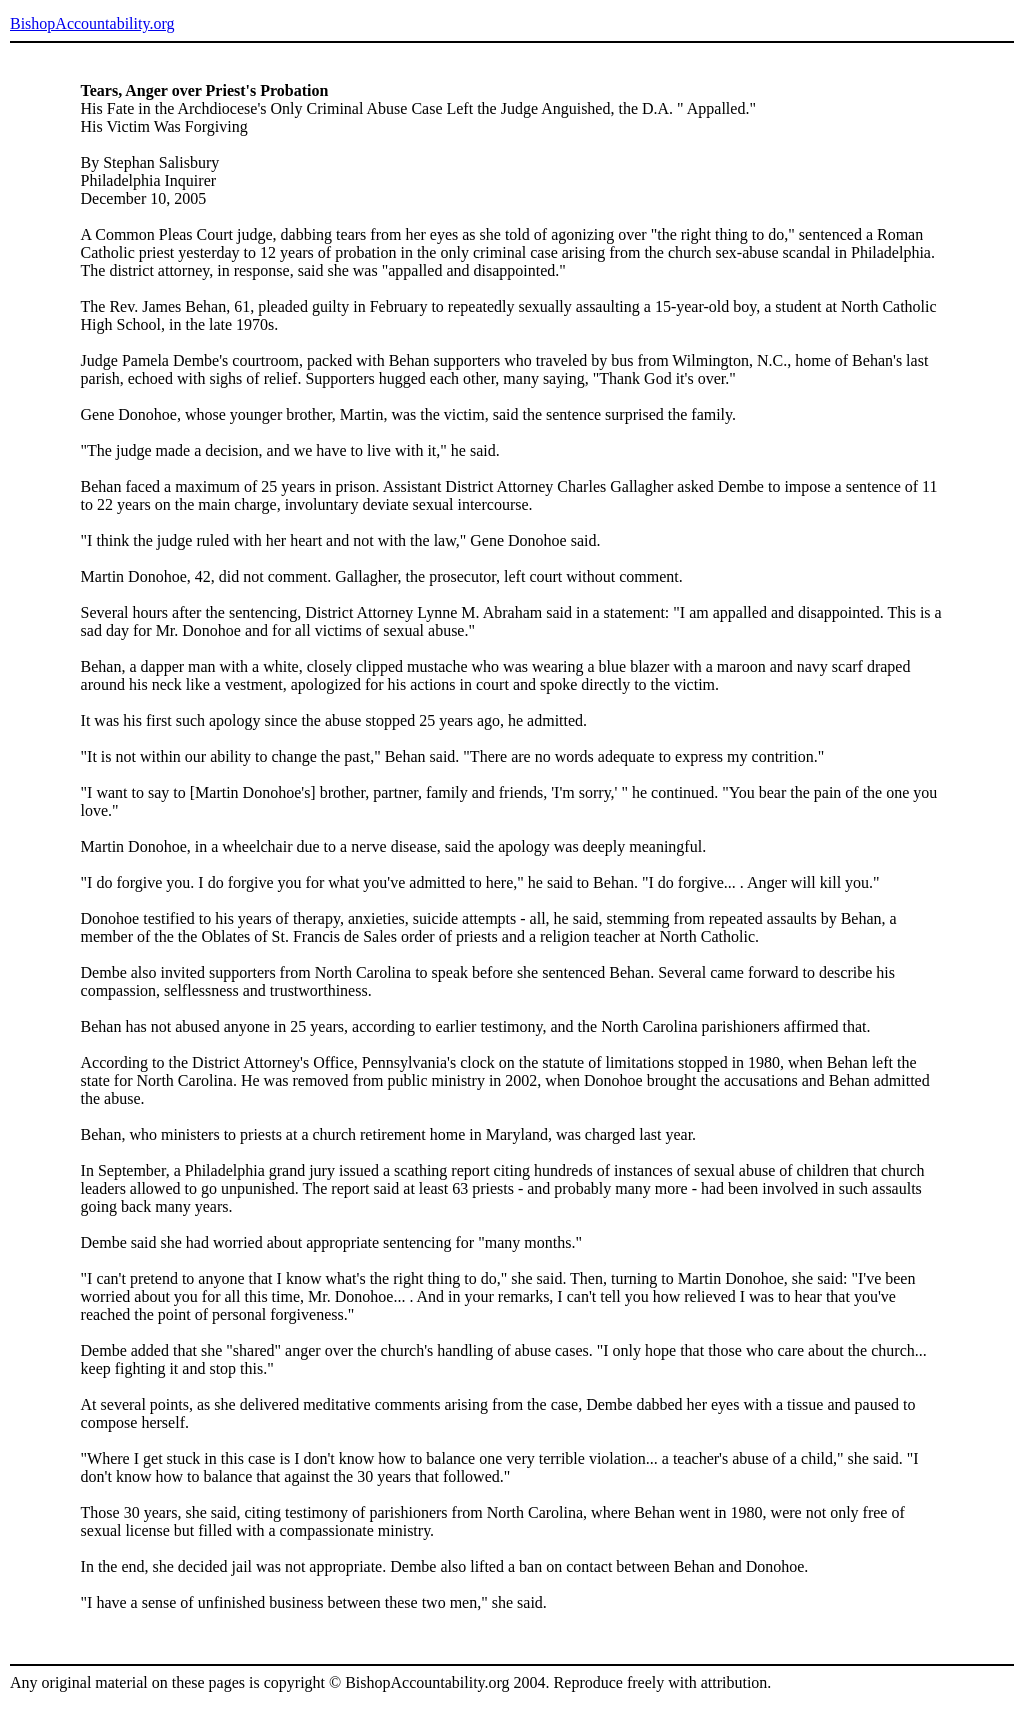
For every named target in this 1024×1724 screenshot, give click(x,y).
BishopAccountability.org (92, 23)
